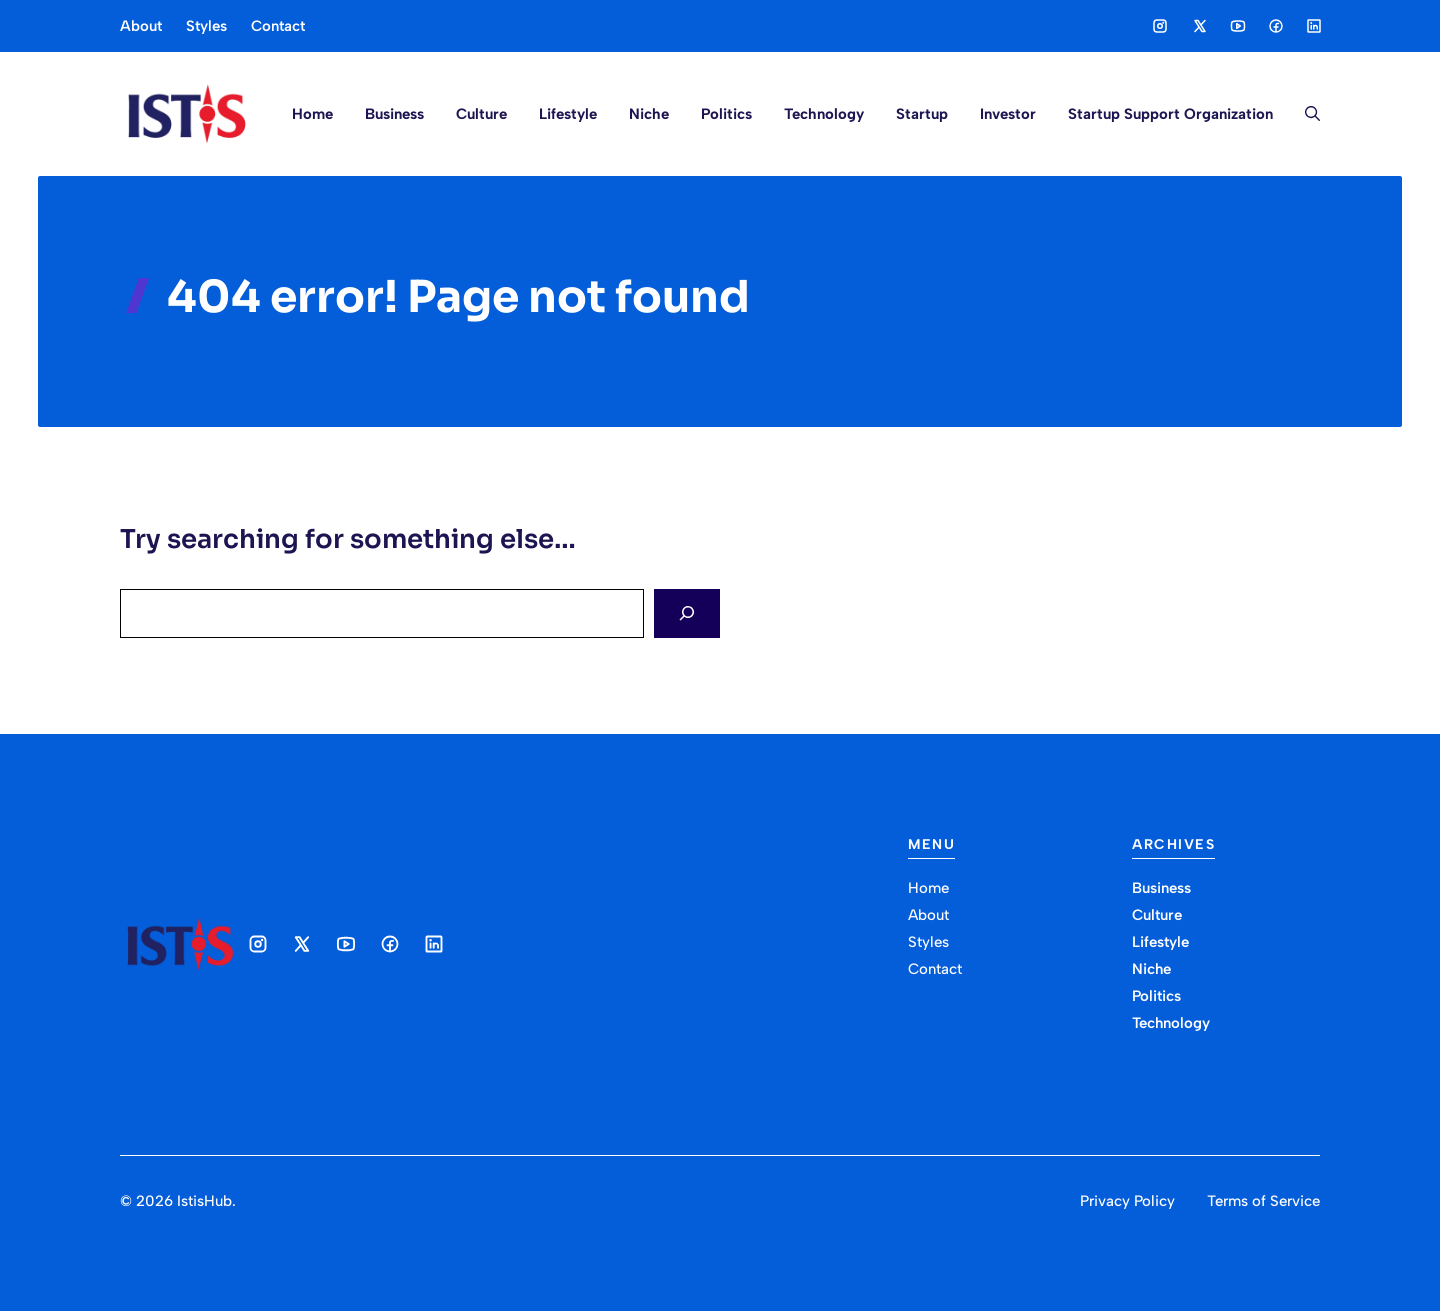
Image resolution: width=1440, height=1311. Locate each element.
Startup (922, 114)
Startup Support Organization (1170, 114)
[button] (1304, 114)
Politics (726, 114)
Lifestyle (568, 114)
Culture (481, 114)
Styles (206, 26)
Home (312, 114)
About (141, 26)
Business (394, 114)
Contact (278, 26)
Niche (649, 114)
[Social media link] (1160, 26)
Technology (824, 114)
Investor (1008, 114)
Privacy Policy (1127, 1201)
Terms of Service (1263, 1201)
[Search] (687, 613)
